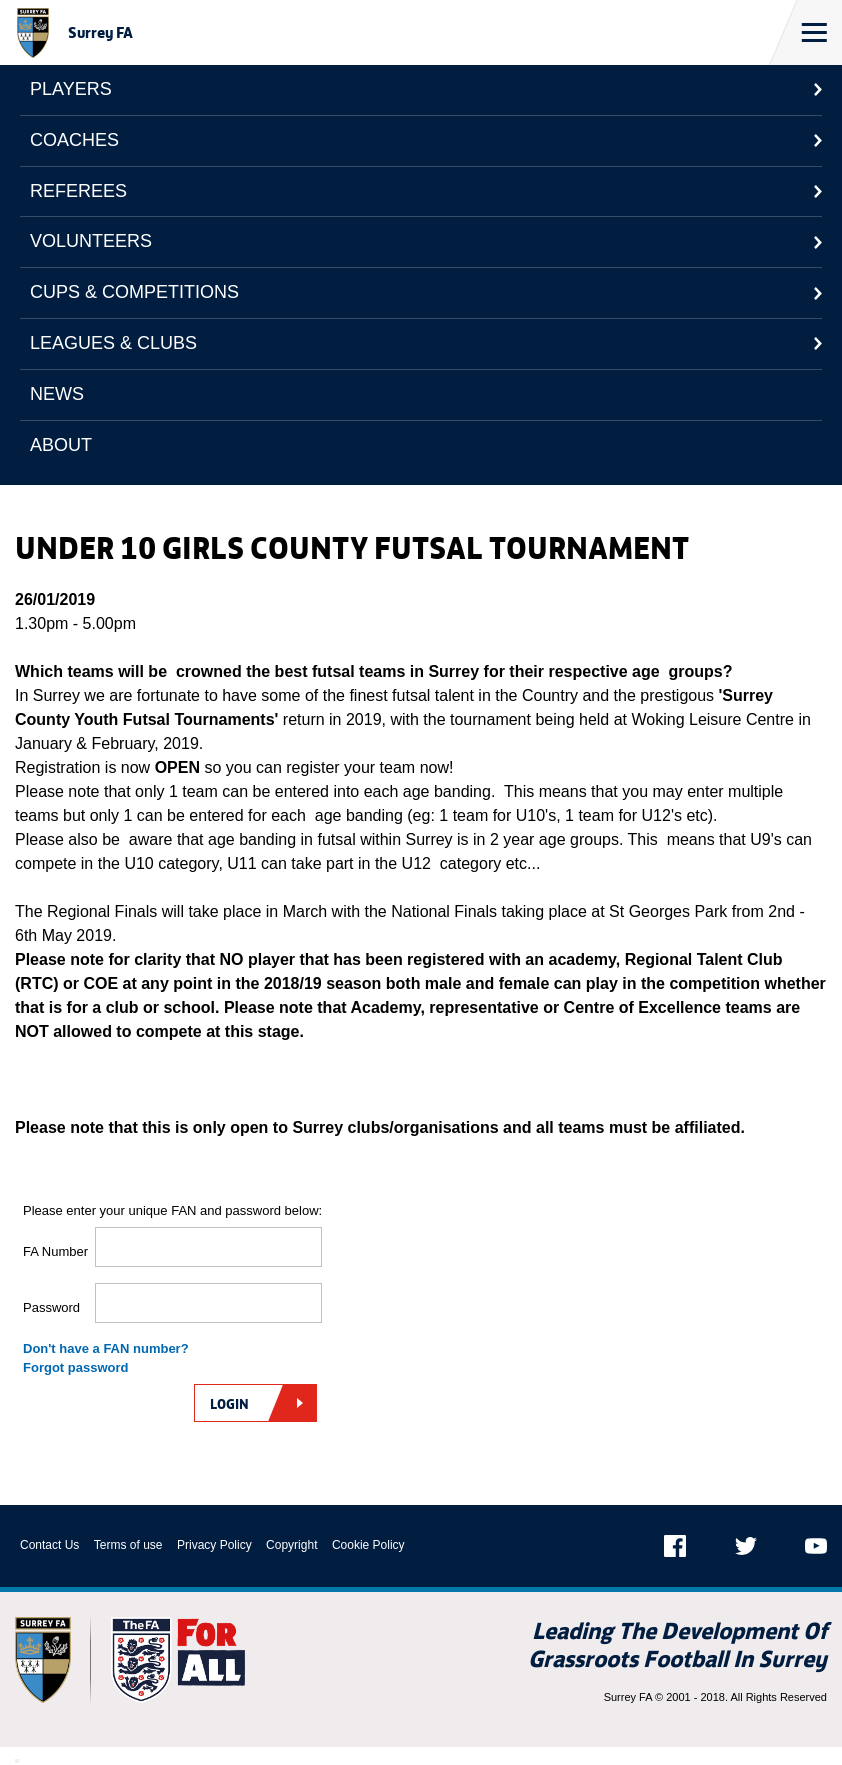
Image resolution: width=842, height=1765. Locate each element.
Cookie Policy (368, 1545)
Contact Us (49, 1545)
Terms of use (128, 1545)
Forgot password (75, 1367)
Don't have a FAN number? (106, 1348)
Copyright (291, 1545)
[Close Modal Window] (17, 1761)
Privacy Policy (214, 1545)
